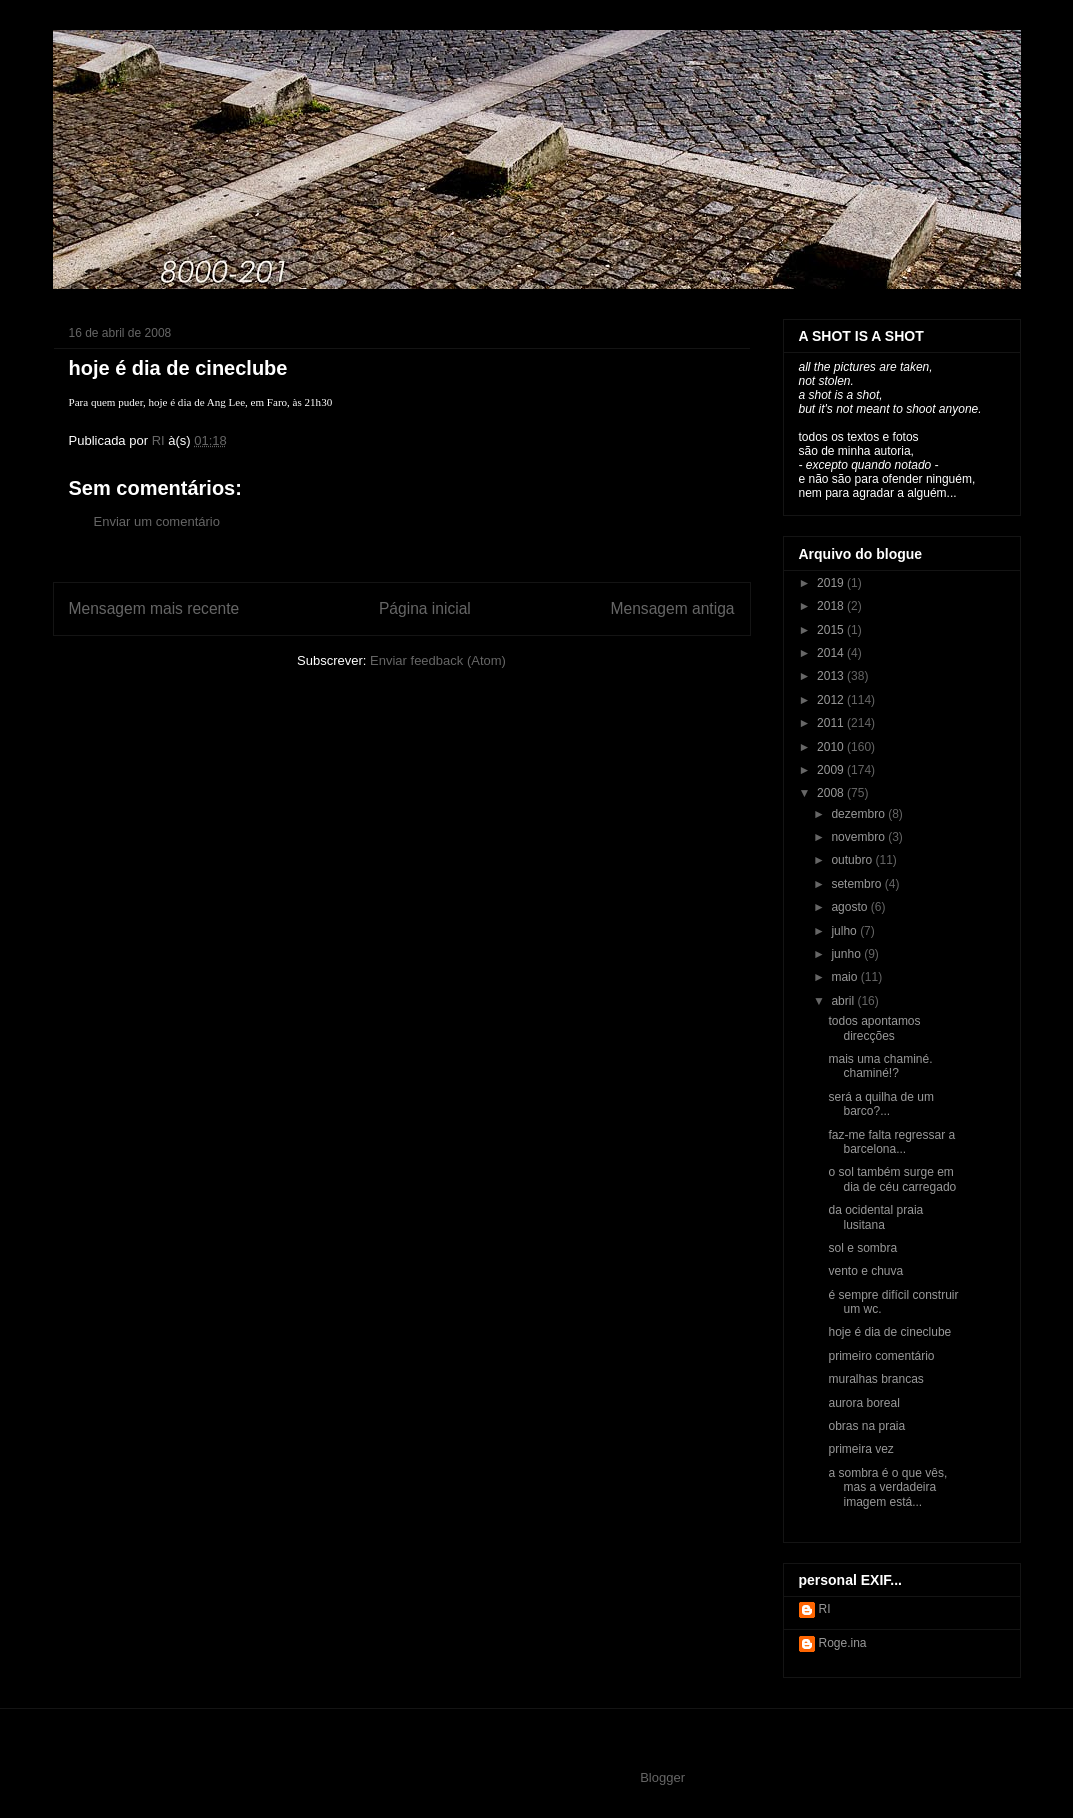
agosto (850, 907)
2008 (832, 793)
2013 (832, 676)
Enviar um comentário (157, 521)
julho (845, 931)
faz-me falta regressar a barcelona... (891, 1142)
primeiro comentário (881, 1356)
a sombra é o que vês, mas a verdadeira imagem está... (887, 1487)
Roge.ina (843, 1643)
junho (847, 954)
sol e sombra (862, 1248)
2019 (832, 583)
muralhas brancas (875, 1379)
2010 (832, 747)
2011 (832, 723)
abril (844, 1001)
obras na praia (866, 1426)
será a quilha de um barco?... (880, 1104)
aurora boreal (863, 1403)
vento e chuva (865, 1271)
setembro (857, 884)
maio (845, 977)
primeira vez (860, 1449)
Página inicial (425, 608)
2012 (832, 700)
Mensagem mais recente (154, 608)
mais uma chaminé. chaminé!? (880, 1066)
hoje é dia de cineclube (889, 1332)
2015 (832, 630)
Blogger (662, 1777)
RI (825, 1609)
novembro (859, 837)
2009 (832, 770)
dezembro (859, 814)
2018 (832, 606)
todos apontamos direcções (874, 1028)
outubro (853, 860)
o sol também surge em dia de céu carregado (892, 1179)
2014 (832, 653)
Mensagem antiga (673, 608)
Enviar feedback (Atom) (438, 660)
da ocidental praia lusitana (875, 1217)
